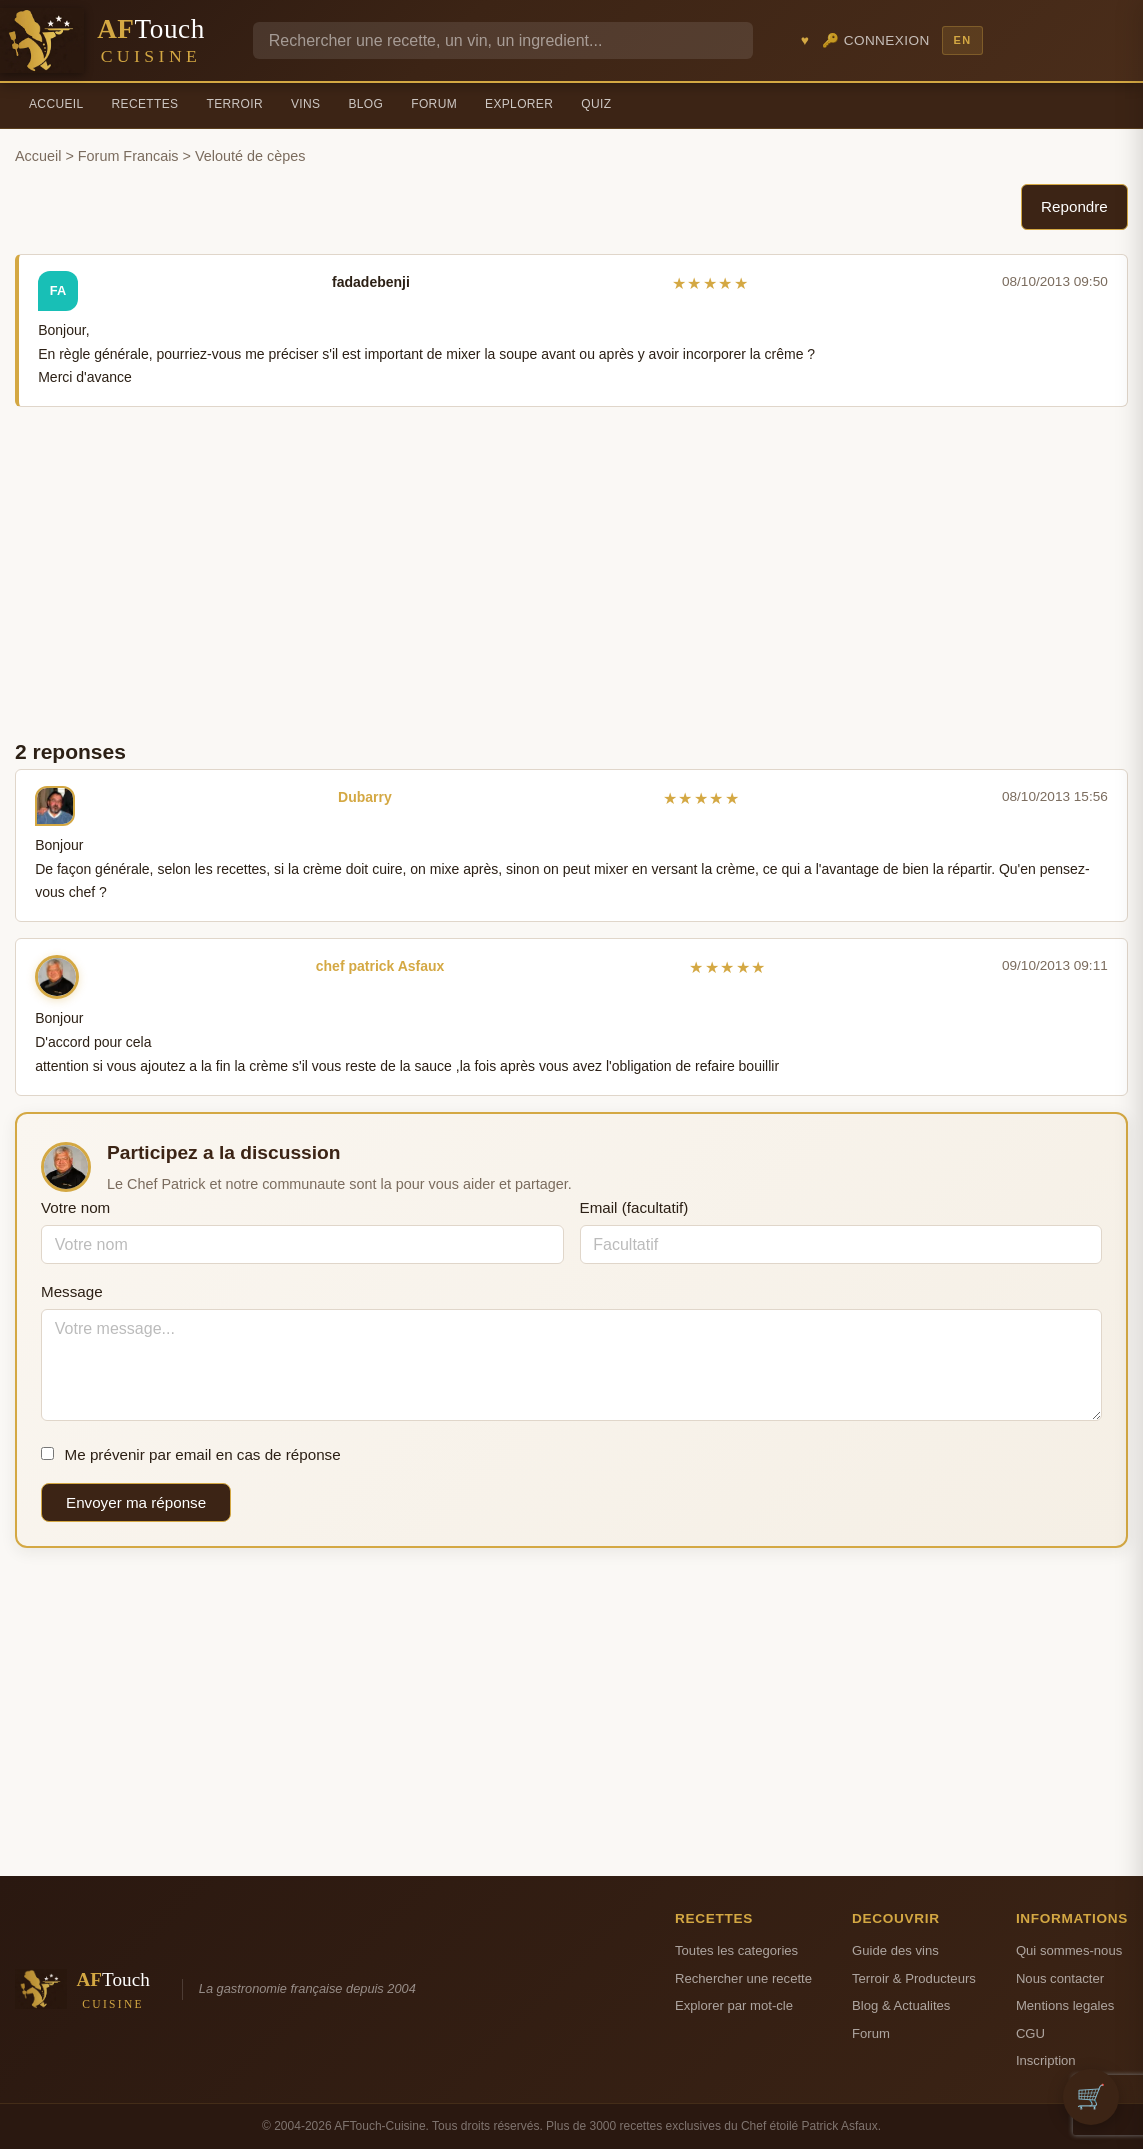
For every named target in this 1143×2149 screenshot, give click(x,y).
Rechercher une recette (743, 1978)
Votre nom (75, 1207)
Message (72, 1291)
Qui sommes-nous (1069, 1950)
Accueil (56, 104)
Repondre (1074, 206)
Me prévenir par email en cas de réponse (191, 1454)
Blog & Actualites (901, 2005)
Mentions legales (1065, 2005)
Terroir (234, 104)
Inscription (1046, 2060)
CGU (1030, 2033)
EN (962, 40)
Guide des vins (895, 1950)
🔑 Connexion (876, 40)
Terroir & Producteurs (914, 1978)
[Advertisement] (572, 571)
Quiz (596, 104)
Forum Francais (128, 156)
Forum (434, 104)
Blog (365, 104)
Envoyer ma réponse (136, 1502)
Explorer (519, 104)
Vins (305, 104)
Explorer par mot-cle (734, 2005)
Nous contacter (1060, 1978)
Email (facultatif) (634, 1207)
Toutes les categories (736, 1950)
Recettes (145, 104)
